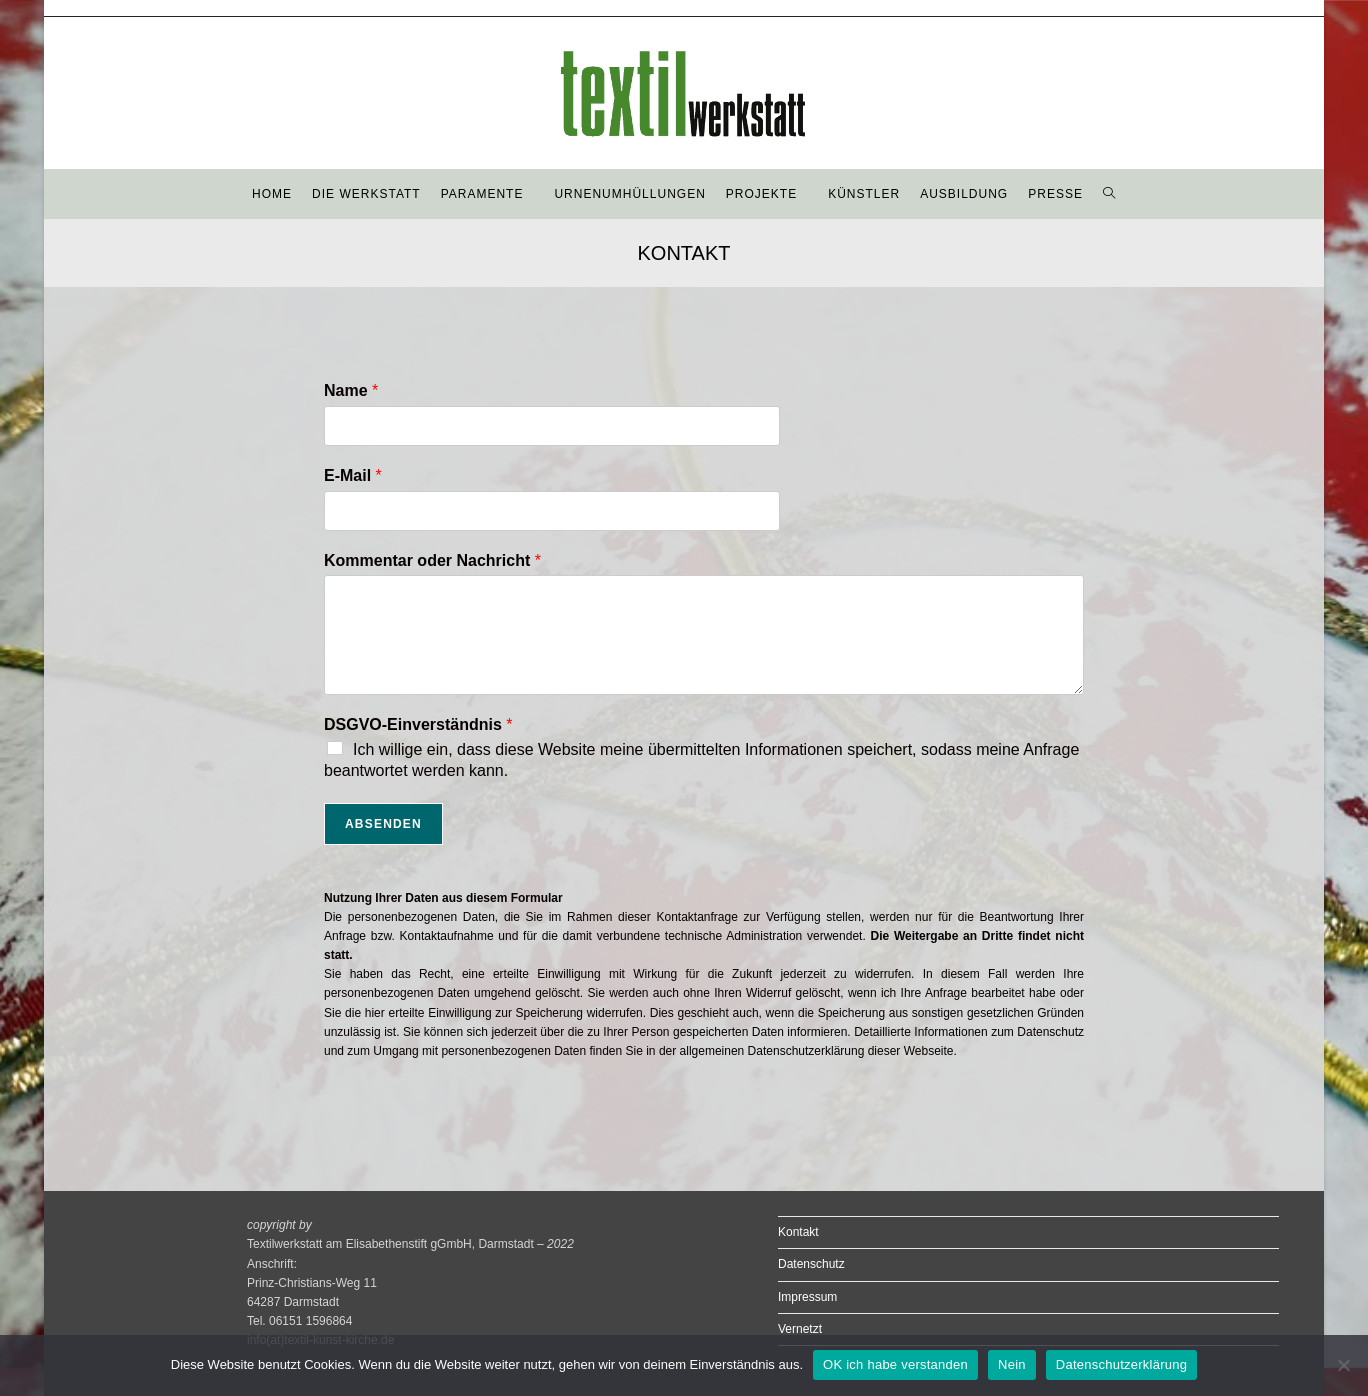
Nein (1012, 1364)
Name (351, 390)
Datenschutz (811, 1264)
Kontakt (798, 1232)
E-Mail (353, 475)
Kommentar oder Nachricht (432, 560)
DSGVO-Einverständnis (418, 724)
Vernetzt (800, 1329)
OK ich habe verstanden (895, 1364)
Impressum (807, 1297)
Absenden (383, 824)
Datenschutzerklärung (1121, 1364)
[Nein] (1343, 1365)
